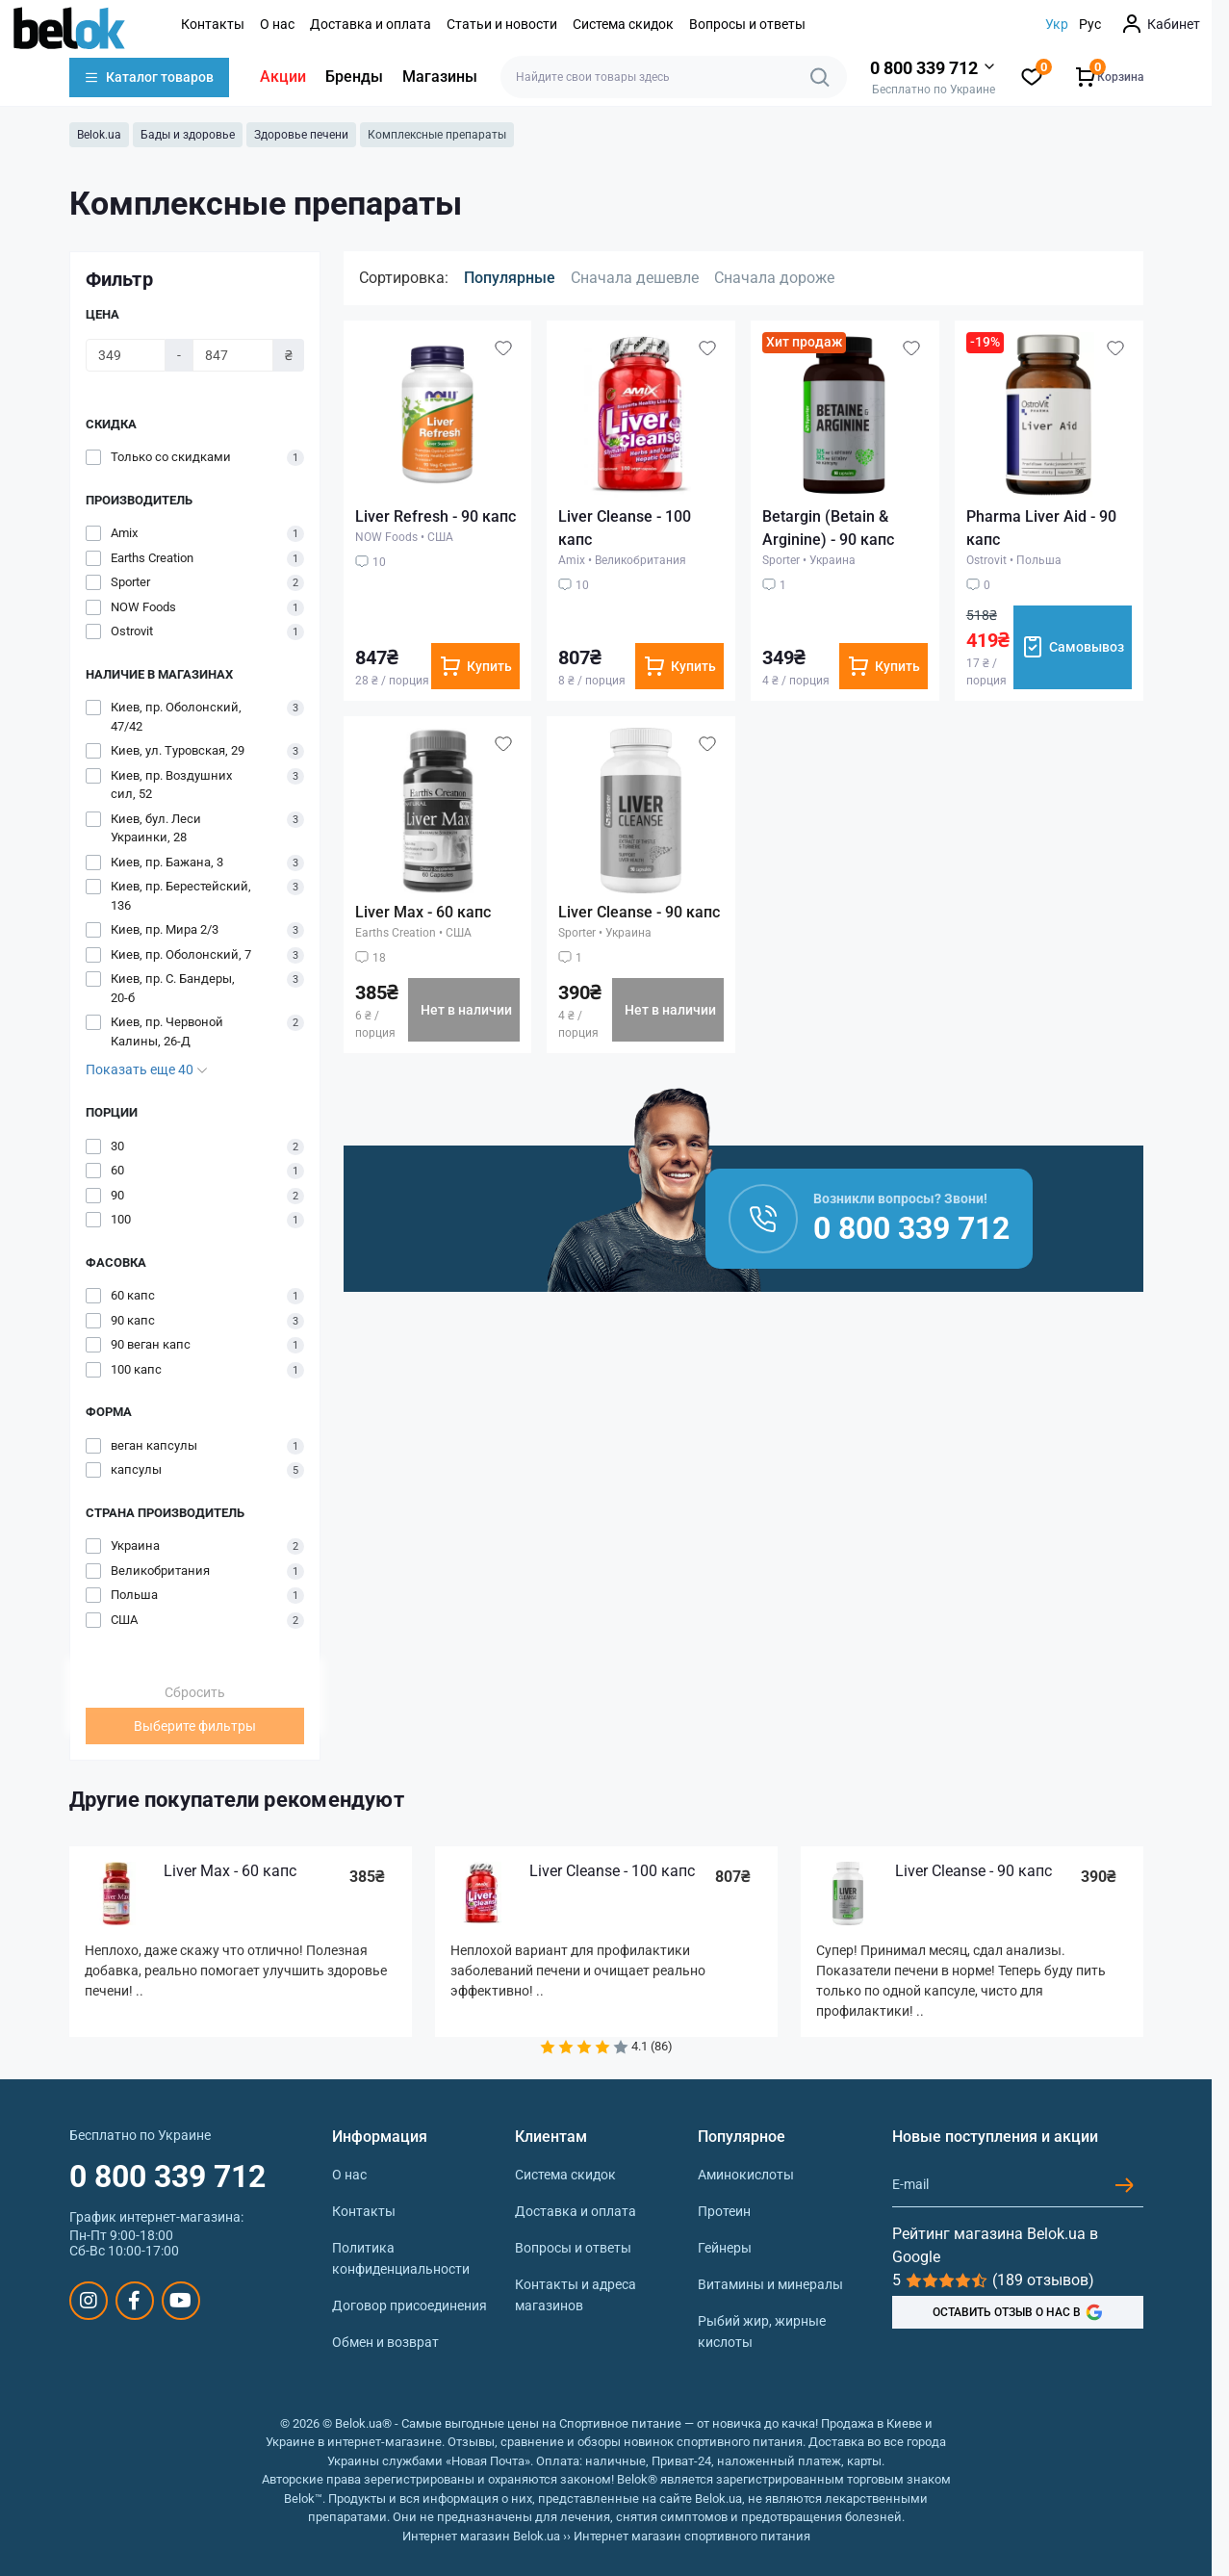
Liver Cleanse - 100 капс (612, 1871)
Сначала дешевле (635, 278)
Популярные (509, 278)
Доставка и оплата (370, 24)
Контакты (212, 24)
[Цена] (126, 355)
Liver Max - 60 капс (423, 912)
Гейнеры (725, 2247)
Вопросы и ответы (747, 24)
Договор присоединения (409, 2305)
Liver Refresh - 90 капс (435, 516)
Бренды (354, 76)
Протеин (724, 2211)
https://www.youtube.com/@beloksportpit (180, 2300)
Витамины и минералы (770, 2284)
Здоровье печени (301, 135)
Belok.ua (99, 135)
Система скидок (623, 24)
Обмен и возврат (385, 2342)
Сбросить (195, 1692)
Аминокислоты (746, 2174)
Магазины (439, 76)
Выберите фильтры (195, 1726)
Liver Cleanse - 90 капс (639, 912)
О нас (277, 24)
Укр (1056, 24)
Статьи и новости (502, 24)
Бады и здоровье (188, 135)
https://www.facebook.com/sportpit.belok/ (134, 2300)
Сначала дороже (774, 278)
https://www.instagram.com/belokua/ (88, 2300)
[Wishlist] (503, 347)
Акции (283, 76)
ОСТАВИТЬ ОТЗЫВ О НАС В (1018, 2312)
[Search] (820, 77)
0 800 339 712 (167, 2176)
